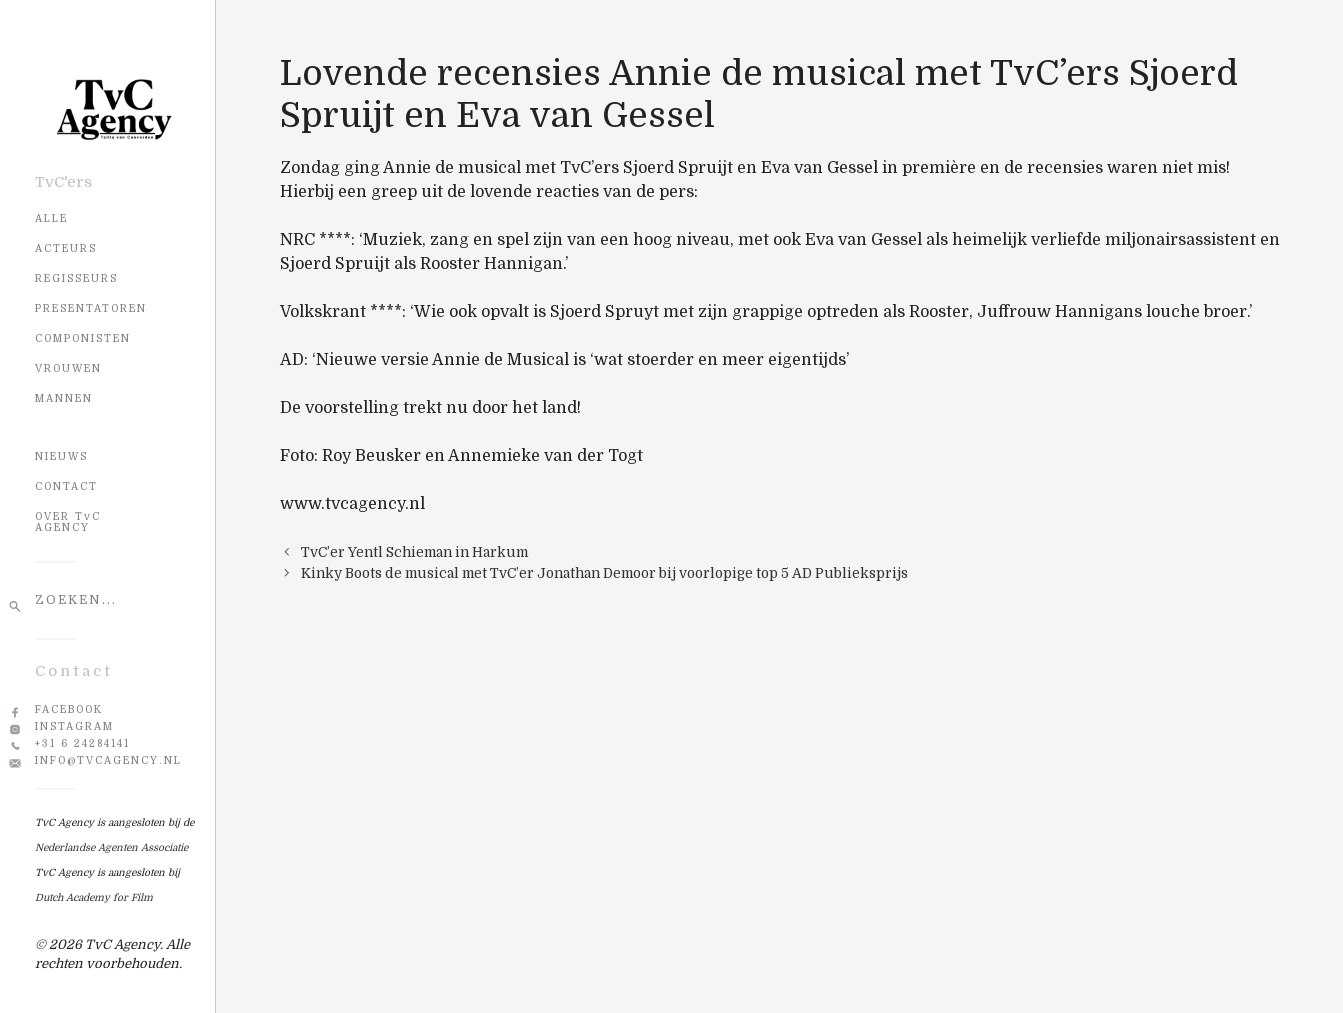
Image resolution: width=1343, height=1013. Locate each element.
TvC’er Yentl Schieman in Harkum (414, 552)
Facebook (69, 709)
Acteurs (66, 248)
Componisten (83, 338)
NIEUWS (61, 456)
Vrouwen (68, 368)
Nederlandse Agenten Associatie (111, 847)
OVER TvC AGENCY (68, 522)
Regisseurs (76, 278)
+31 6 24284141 (82, 743)
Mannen (64, 398)
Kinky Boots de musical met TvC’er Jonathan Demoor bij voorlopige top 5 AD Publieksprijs (604, 573)
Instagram (74, 726)
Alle (51, 218)
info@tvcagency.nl (108, 760)
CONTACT (66, 486)
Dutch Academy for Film (94, 897)
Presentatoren (91, 308)
